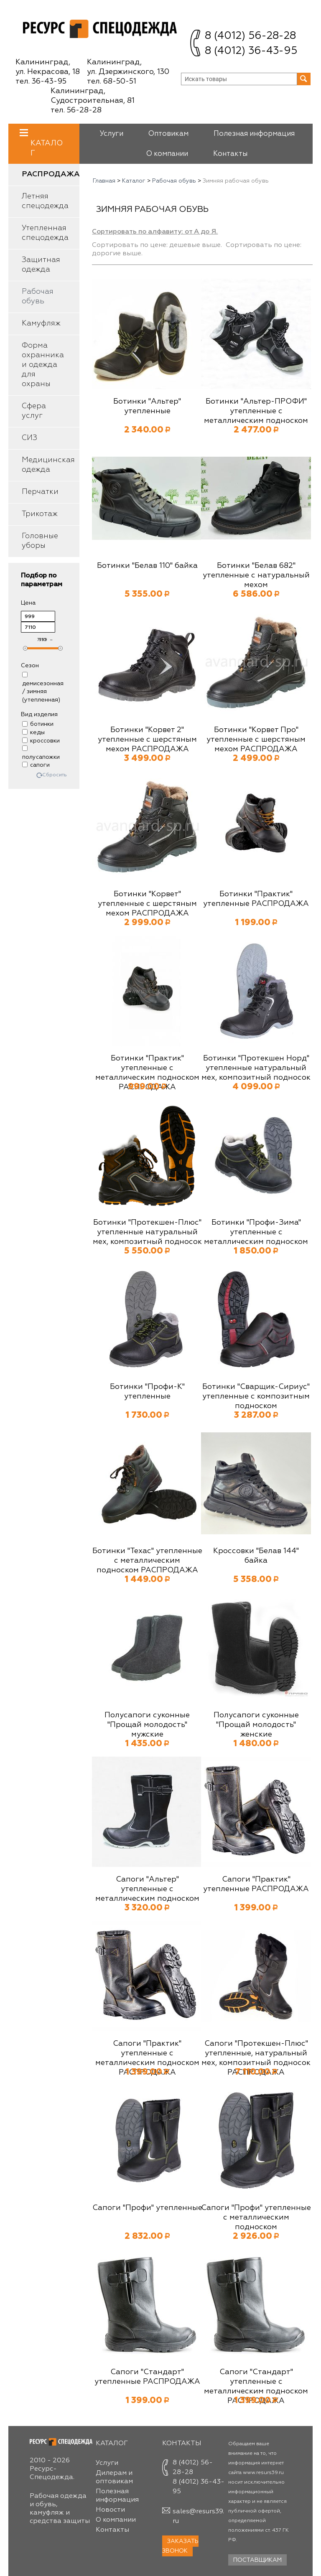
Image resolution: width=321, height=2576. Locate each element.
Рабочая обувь (38, 296)
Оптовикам (168, 133)
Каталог (47, 143)
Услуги (111, 133)
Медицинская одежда (48, 464)
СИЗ (29, 438)
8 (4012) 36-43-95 (251, 51)
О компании (167, 154)
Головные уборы (40, 540)
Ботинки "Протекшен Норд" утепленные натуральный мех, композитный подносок (256, 1068)
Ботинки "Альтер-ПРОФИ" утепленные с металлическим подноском (256, 411)
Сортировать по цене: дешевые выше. (157, 245)
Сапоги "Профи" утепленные (147, 2208)
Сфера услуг (34, 411)
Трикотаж (40, 514)
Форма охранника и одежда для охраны (43, 365)
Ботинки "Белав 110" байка (147, 566)
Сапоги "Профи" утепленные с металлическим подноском (256, 2217)
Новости (110, 2510)
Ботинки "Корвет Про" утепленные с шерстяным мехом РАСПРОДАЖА (256, 739)
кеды (33, 732)
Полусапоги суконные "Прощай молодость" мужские (147, 1724)
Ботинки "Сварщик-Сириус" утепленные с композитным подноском (256, 1396)
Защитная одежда (41, 264)
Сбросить (54, 775)
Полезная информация (254, 133)
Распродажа (51, 174)
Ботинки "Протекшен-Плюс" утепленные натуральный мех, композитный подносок (147, 1232)
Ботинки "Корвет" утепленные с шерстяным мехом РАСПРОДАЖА (147, 903)
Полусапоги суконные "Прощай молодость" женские (256, 1724)
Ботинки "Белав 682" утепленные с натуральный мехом (256, 575)
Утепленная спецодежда (45, 233)
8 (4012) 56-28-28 (250, 36)
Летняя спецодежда (45, 201)
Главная (104, 181)
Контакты (230, 154)
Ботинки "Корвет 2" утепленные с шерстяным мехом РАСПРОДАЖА (147, 739)
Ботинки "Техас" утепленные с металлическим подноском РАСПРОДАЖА (147, 1560)
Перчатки (40, 492)
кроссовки (41, 741)
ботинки (38, 724)
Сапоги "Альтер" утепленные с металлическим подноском (147, 1889)
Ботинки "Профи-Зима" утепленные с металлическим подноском (256, 1232)
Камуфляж (41, 323)
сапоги (36, 765)
